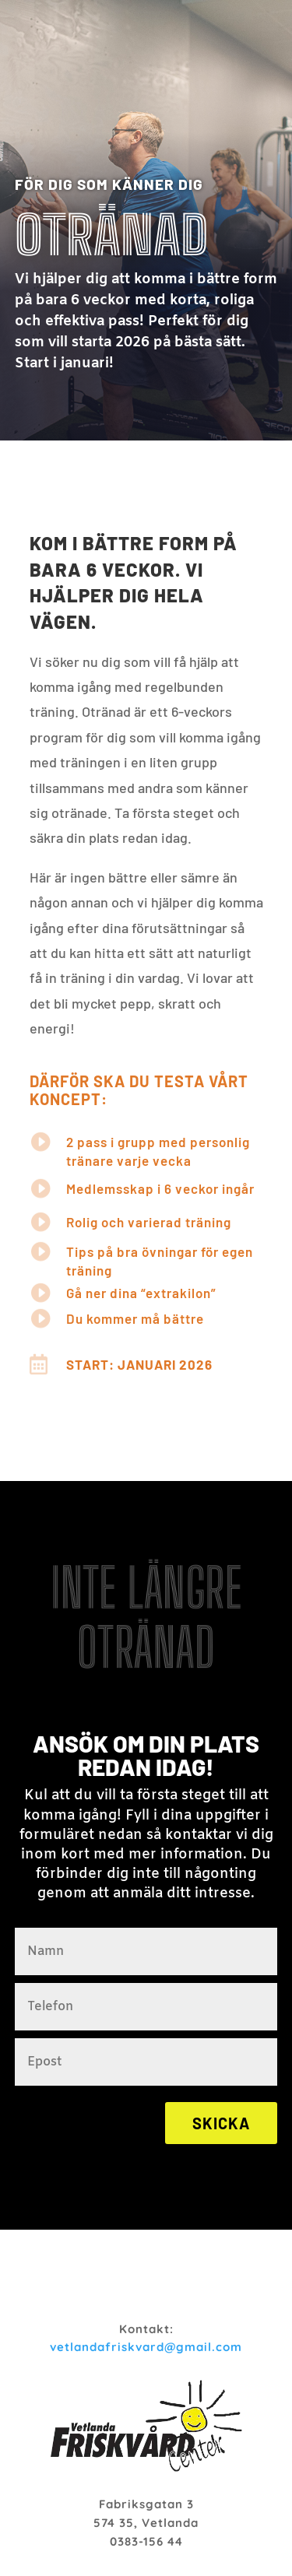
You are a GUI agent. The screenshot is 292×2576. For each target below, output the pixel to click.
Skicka (221, 2123)
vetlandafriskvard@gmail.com (146, 2346)
